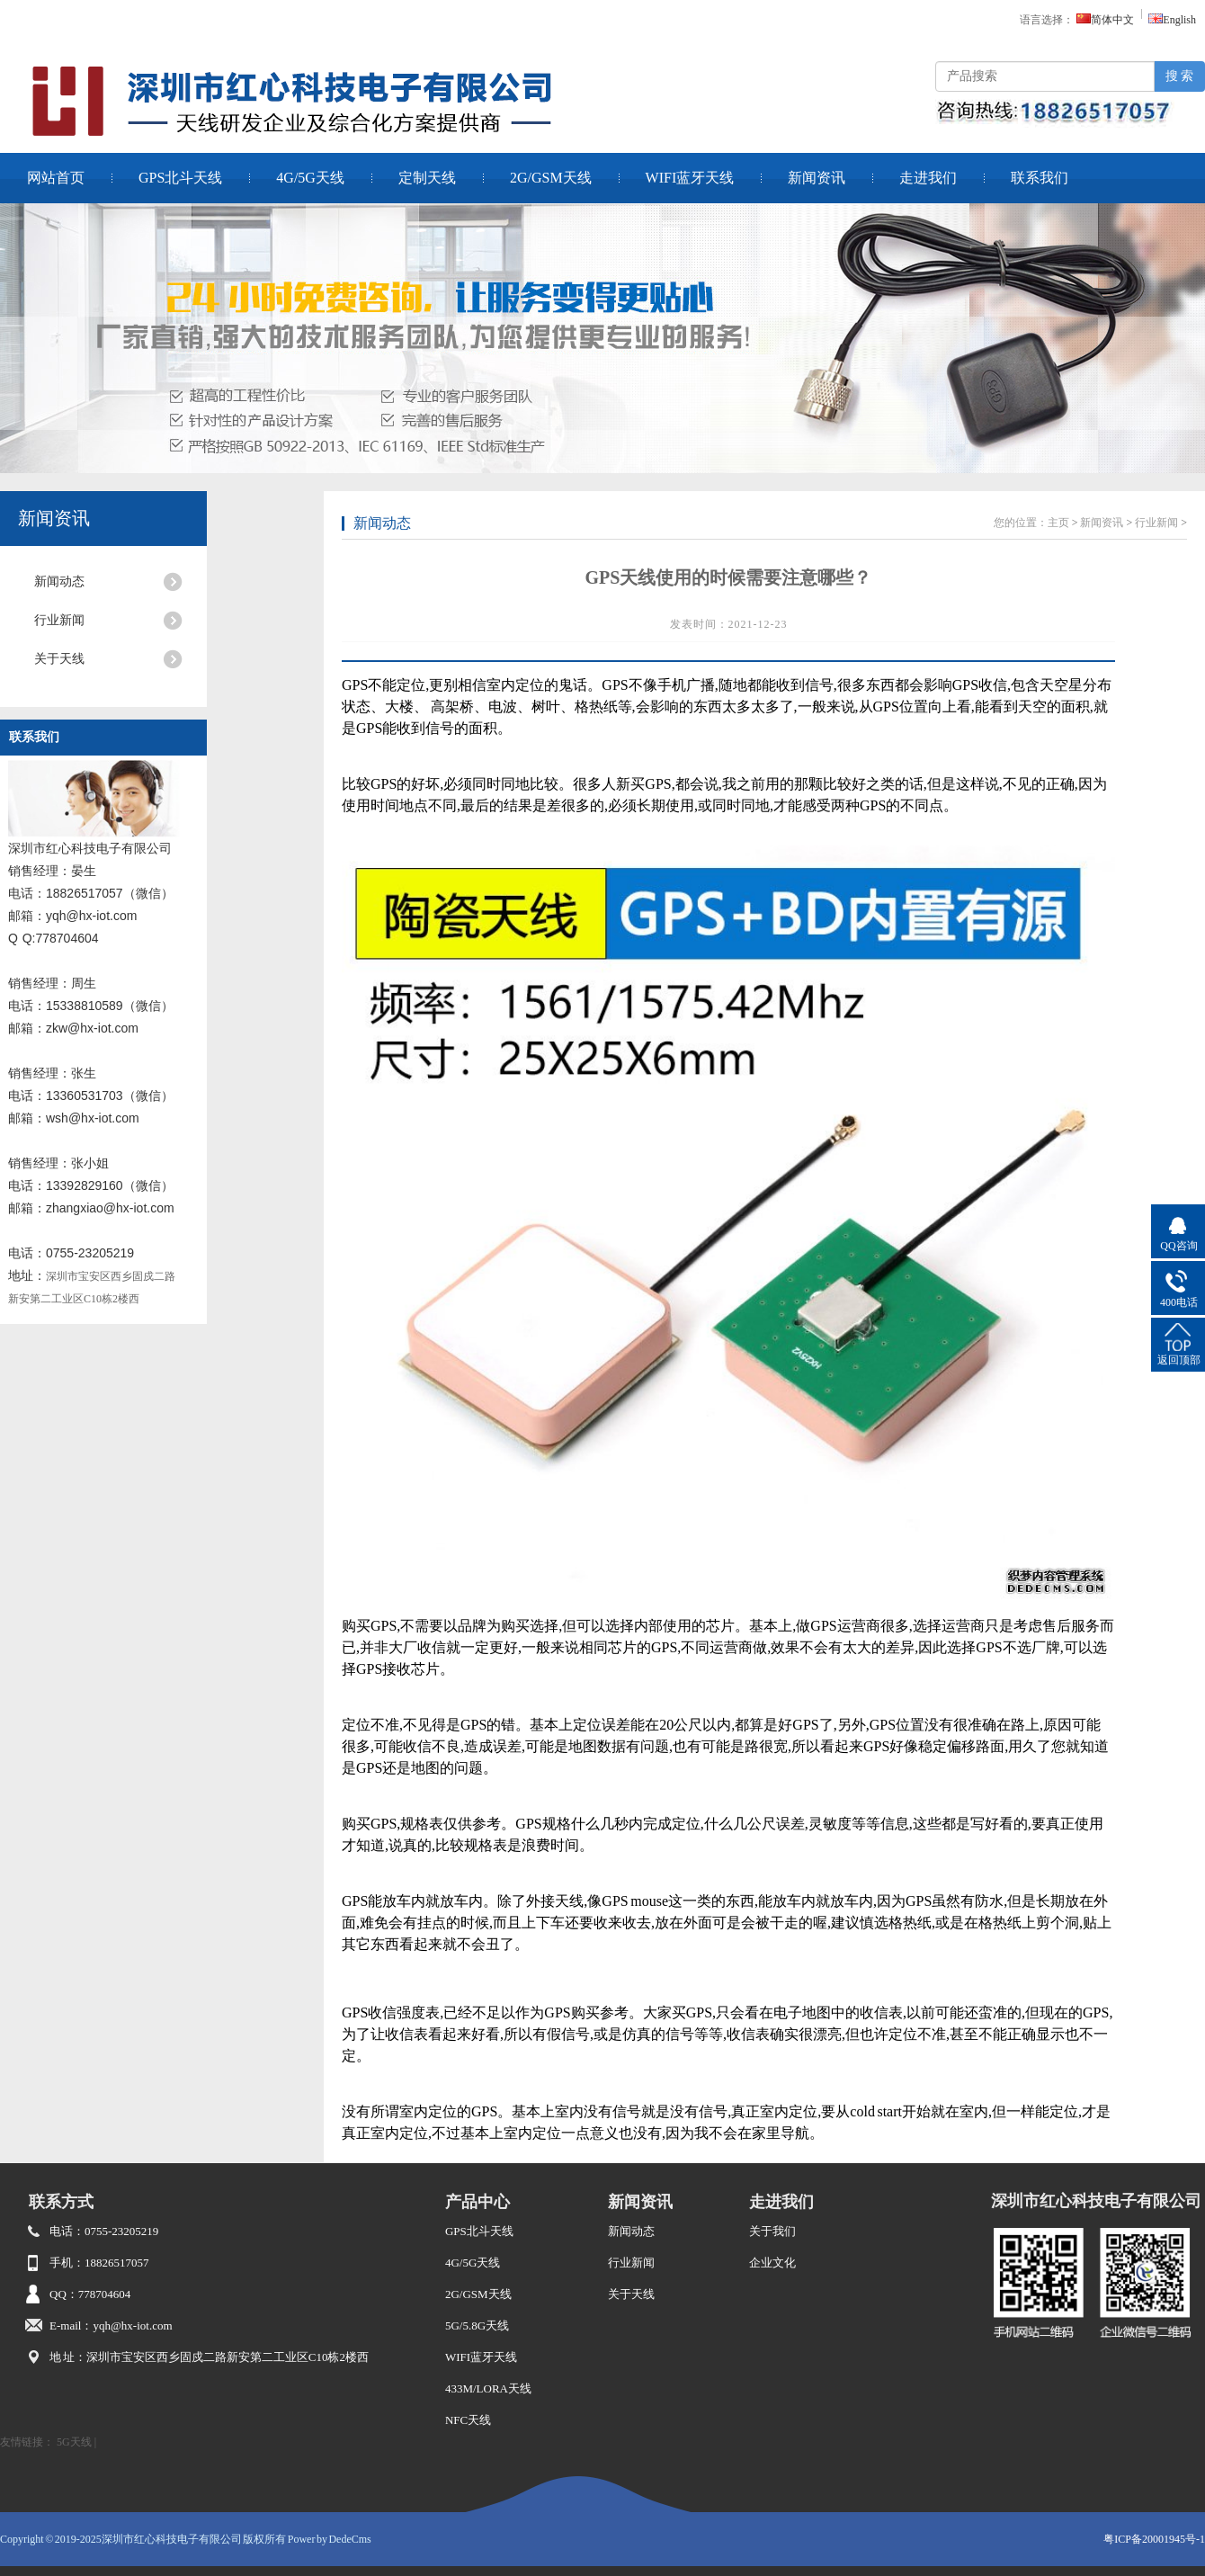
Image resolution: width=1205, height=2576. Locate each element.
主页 (1058, 522)
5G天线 (74, 2442)
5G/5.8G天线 (477, 2325)
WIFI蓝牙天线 (690, 177)
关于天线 (59, 659)
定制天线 (427, 177)
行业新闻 (59, 620)
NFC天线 (468, 2420)
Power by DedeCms (329, 2539)
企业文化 (772, 2262)
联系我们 (1039, 177)
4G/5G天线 (310, 177)
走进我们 (928, 177)
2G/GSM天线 (551, 177)
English (1172, 19)
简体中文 (1105, 19)
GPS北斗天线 (180, 177)
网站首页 (56, 177)
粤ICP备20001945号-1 (1154, 2539)
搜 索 (1179, 76)
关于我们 (772, 2231)
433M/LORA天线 (488, 2388)
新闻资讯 (816, 177)
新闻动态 (59, 581)
